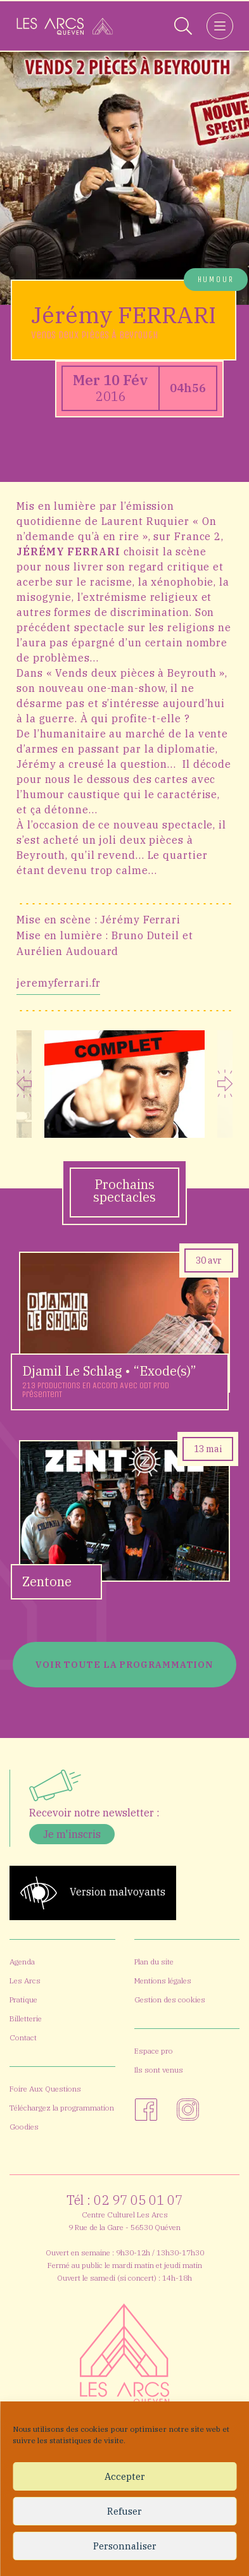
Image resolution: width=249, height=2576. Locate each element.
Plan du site (154, 1961)
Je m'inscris (72, 1834)
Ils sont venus (158, 2069)
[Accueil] (64, 26)
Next (225, 1084)
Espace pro (153, 2050)
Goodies (24, 2126)
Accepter (125, 2476)
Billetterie (26, 2018)
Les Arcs (25, 1980)
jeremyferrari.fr (58, 983)
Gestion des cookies (169, 1999)
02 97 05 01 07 (138, 2200)
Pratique (23, 1999)
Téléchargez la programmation (62, 2107)
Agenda (22, 1961)
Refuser (124, 2511)
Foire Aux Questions (45, 2088)
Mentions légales (162, 1980)
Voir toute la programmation (124, 1664)
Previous (24, 1084)
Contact (23, 2037)
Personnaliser (124, 2546)
